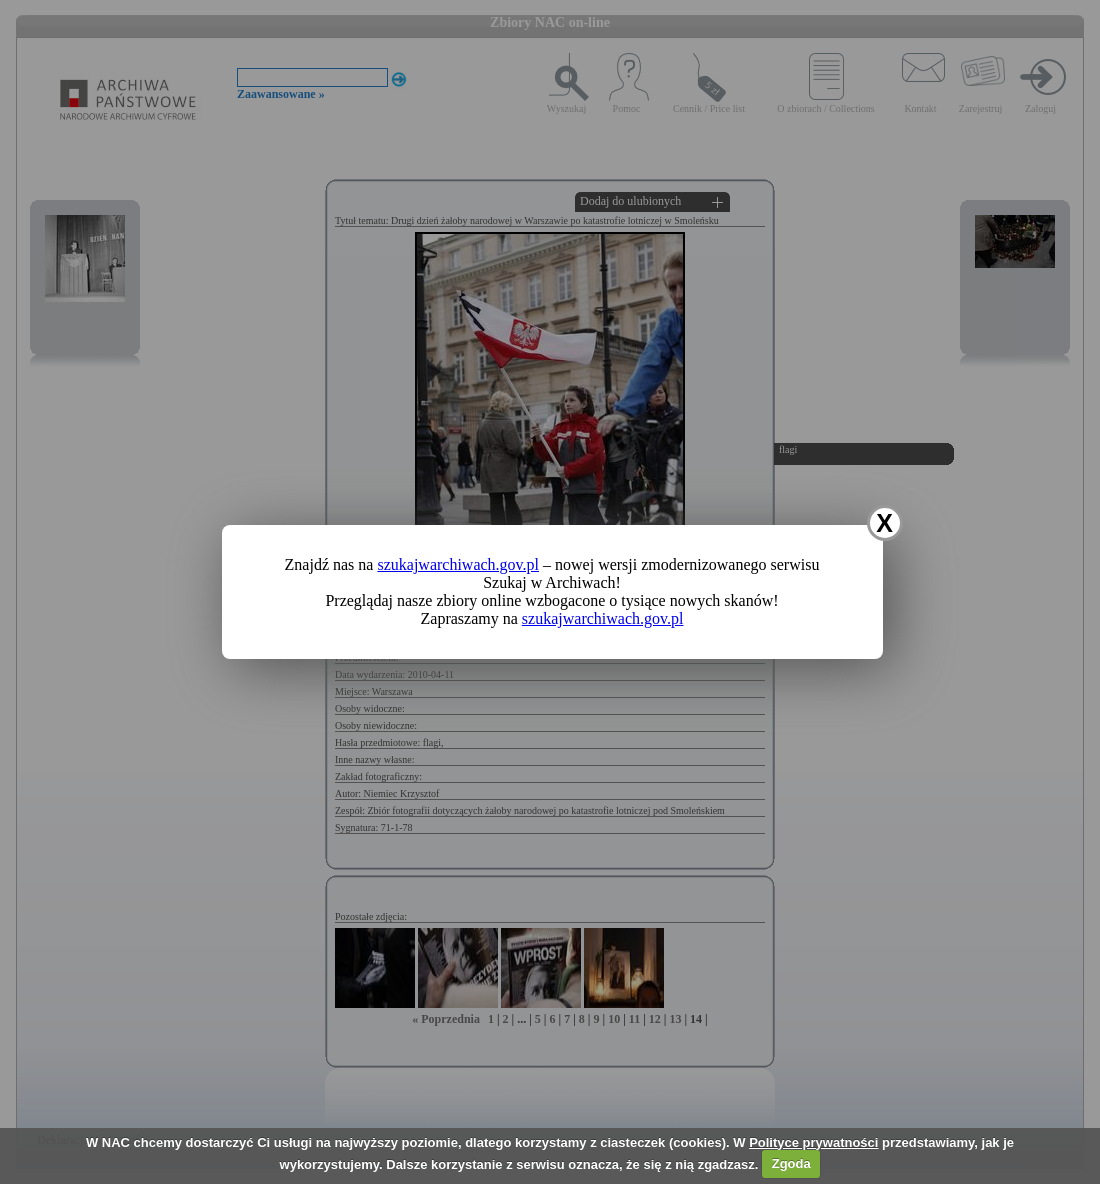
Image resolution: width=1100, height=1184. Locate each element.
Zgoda (791, 1163)
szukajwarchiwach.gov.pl (458, 564)
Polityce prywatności (813, 1142)
